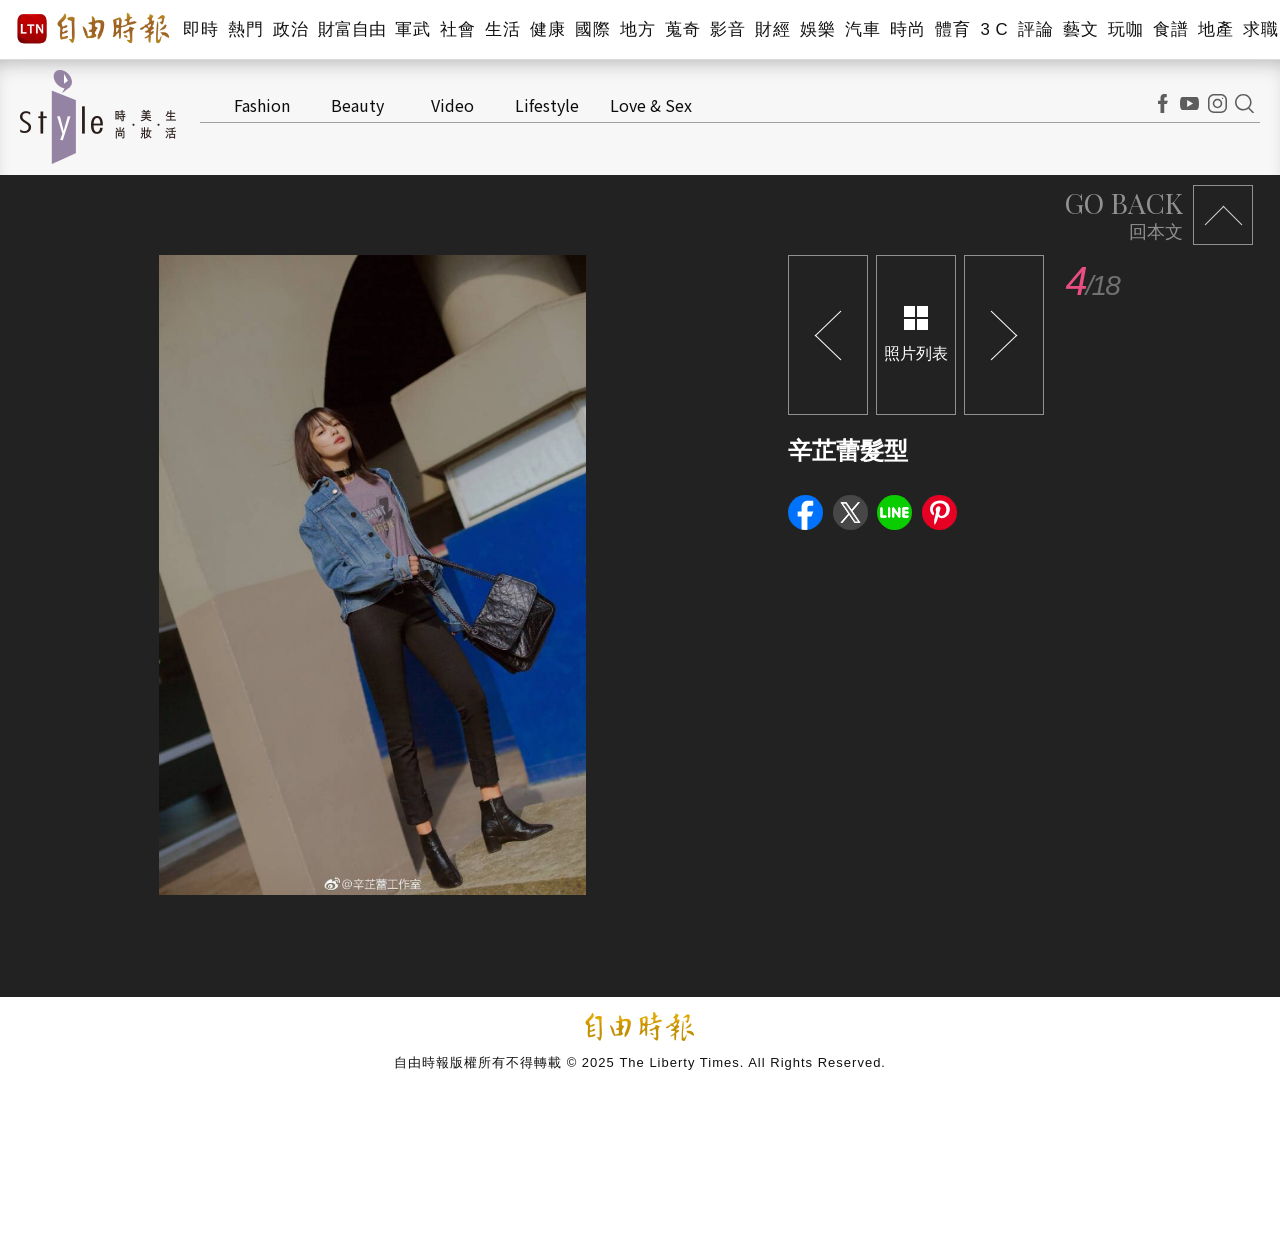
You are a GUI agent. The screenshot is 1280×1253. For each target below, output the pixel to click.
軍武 (412, 29)
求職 (1260, 29)
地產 (1215, 29)
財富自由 (351, 29)
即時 (200, 29)
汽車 (862, 29)
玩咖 (1125, 29)
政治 (290, 29)
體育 (952, 29)
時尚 (907, 29)
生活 (502, 29)
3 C (994, 29)
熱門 (245, 29)
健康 (547, 29)
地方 (637, 29)
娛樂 (817, 29)
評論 (1035, 29)
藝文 (1080, 29)
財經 (772, 29)
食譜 (1170, 29)
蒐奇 (682, 29)
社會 (457, 29)
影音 (727, 29)
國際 (592, 29)
